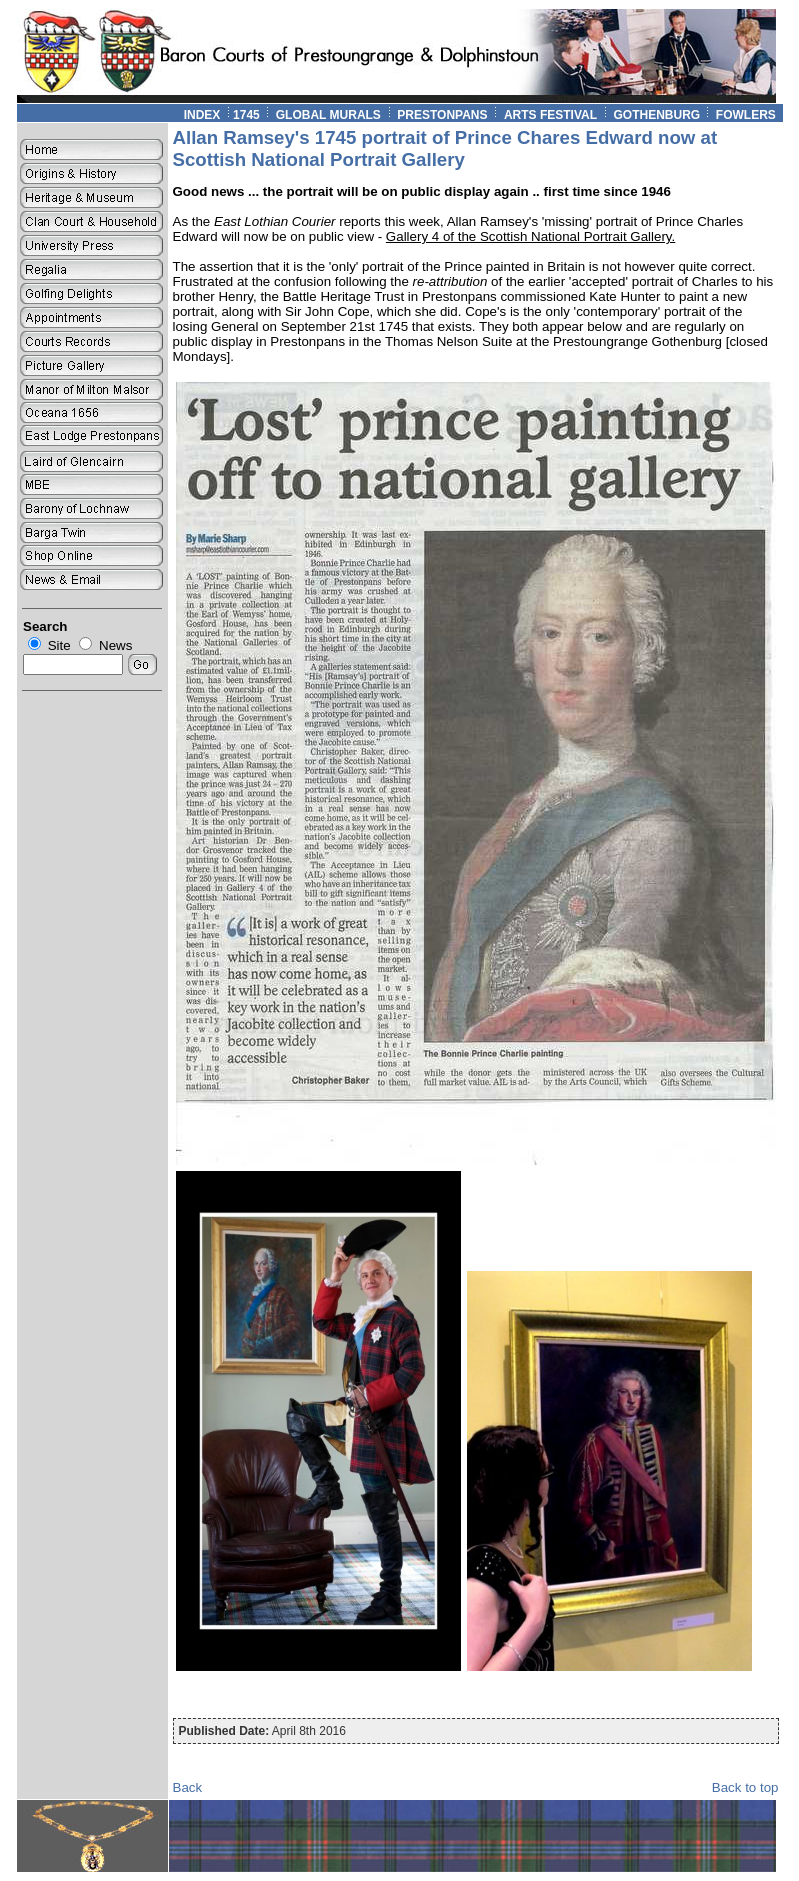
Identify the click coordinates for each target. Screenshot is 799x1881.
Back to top (745, 1787)
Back (188, 1787)
